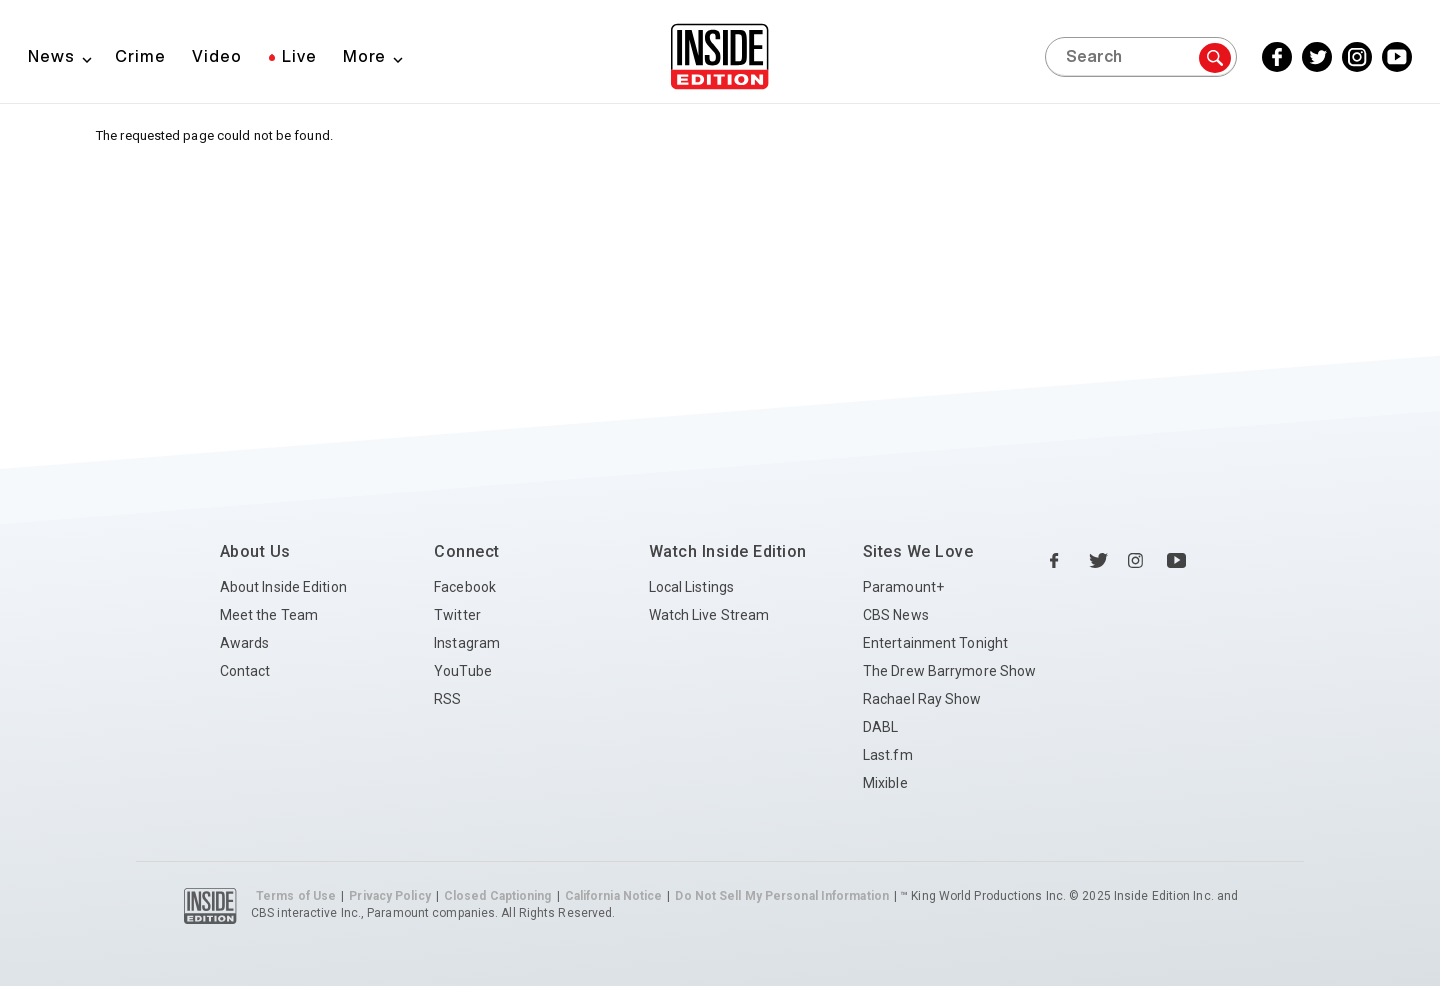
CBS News (896, 615)
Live (299, 56)
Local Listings (691, 587)
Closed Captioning (498, 896)
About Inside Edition (283, 587)
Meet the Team (269, 615)
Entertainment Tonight (935, 643)
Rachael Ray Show (922, 699)
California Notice (614, 896)
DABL (880, 727)
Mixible (885, 783)
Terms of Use (296, 896)
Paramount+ (903, 587)
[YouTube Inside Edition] (1397, 57)
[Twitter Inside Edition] (1317, 57)
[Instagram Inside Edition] (1357, 57)
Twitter (457, 615)
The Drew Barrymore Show (949, 671)
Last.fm (888, 755)
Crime (140, 56)
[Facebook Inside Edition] (1277, 57)
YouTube (463, 671)
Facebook (465, 587)
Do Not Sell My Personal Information (782, 896)
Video (217, 56)
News (51, 56)
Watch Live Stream (709, 615)
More (364, 56)
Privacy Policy (389, 896)
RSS (447, 699)
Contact (245, 671)
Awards (245, 643)
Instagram (467, 643)
